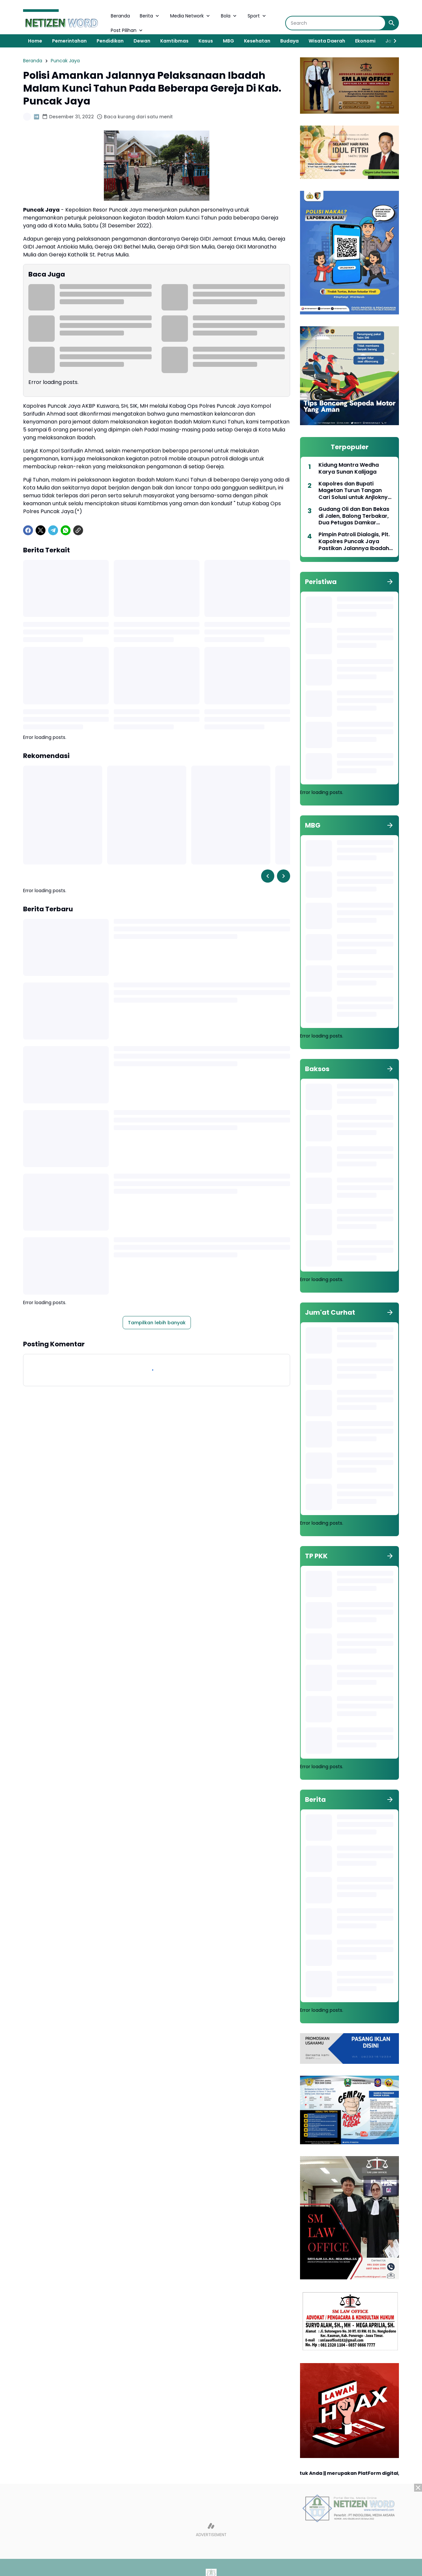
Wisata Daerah (327, 41)
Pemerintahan (69, 41)
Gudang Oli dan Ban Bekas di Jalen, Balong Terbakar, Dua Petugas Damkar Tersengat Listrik (353, 516)
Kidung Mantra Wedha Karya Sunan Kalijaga (348, 469)
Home (35, 41)
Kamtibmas (174, 41)
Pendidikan (110, 41)
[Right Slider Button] (392, 40)
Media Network (190, 16)
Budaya (289, 41)
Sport (257, 16)
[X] (40, 530)
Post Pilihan (127, 30)
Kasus (205, 41)
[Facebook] (28, 530)
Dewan (142, 41)
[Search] (335, 23)
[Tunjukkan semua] (390, 582)
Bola (229, 16)
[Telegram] (53, 530)
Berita (150, 16)
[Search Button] (391, 23)
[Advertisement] (211, 2530)
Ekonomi (365, 41)
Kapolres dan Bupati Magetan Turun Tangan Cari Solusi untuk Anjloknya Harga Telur (354, 491)
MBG (228, 41)
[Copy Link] (78, 530)
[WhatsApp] (66, 530)
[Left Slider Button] (267, 876)
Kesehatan (257, 41)
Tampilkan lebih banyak (157, 1322)
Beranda (120, 16)
